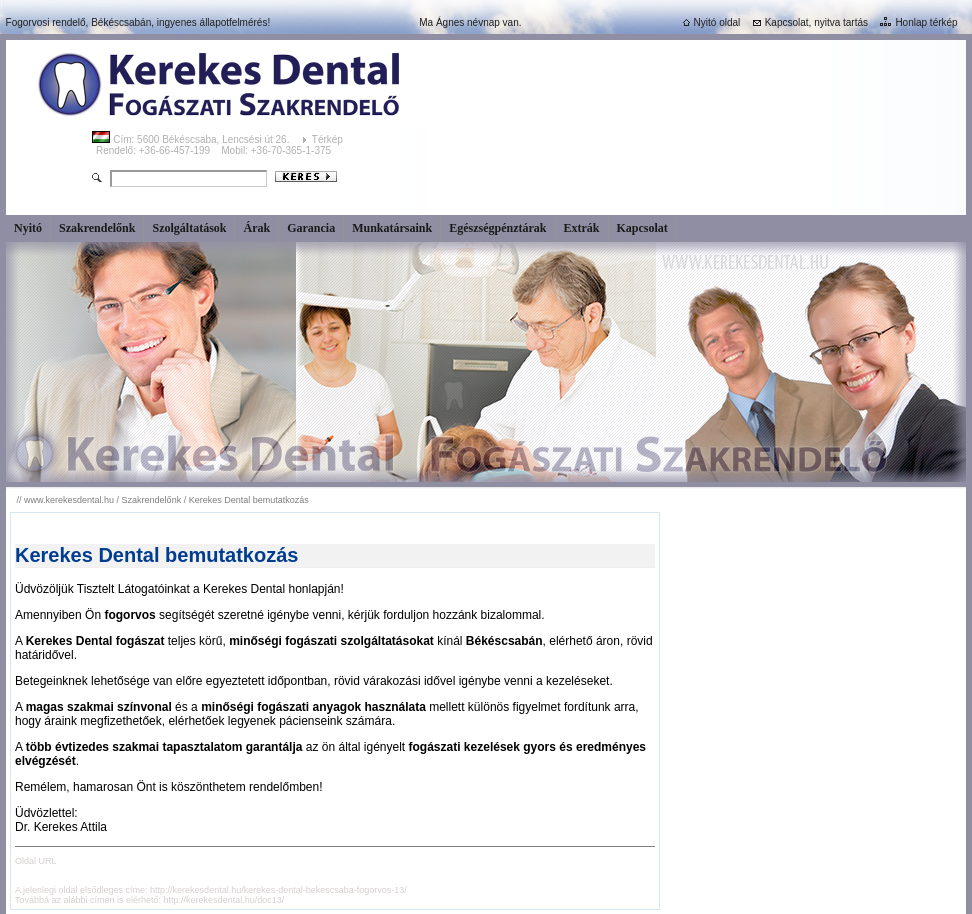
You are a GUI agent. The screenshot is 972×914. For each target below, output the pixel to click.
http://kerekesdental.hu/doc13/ (224, 900)
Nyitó (28, 228)
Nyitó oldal (710, 22)
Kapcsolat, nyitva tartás (808, 22)
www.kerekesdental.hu (69, 500)
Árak (256, 228)
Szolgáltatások (189, 228)
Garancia (311, 228)
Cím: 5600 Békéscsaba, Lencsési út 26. (192, 139)
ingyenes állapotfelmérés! (213, 22)
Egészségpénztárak (497, 228)
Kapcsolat (642, 228)
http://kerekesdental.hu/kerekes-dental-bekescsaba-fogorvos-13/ (278, 890)
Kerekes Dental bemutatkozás (249, 500)
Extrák (582, 228)
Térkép (329, 139)
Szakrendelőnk (97, 228)
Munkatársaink (392, 228)
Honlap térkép (916, 22)
